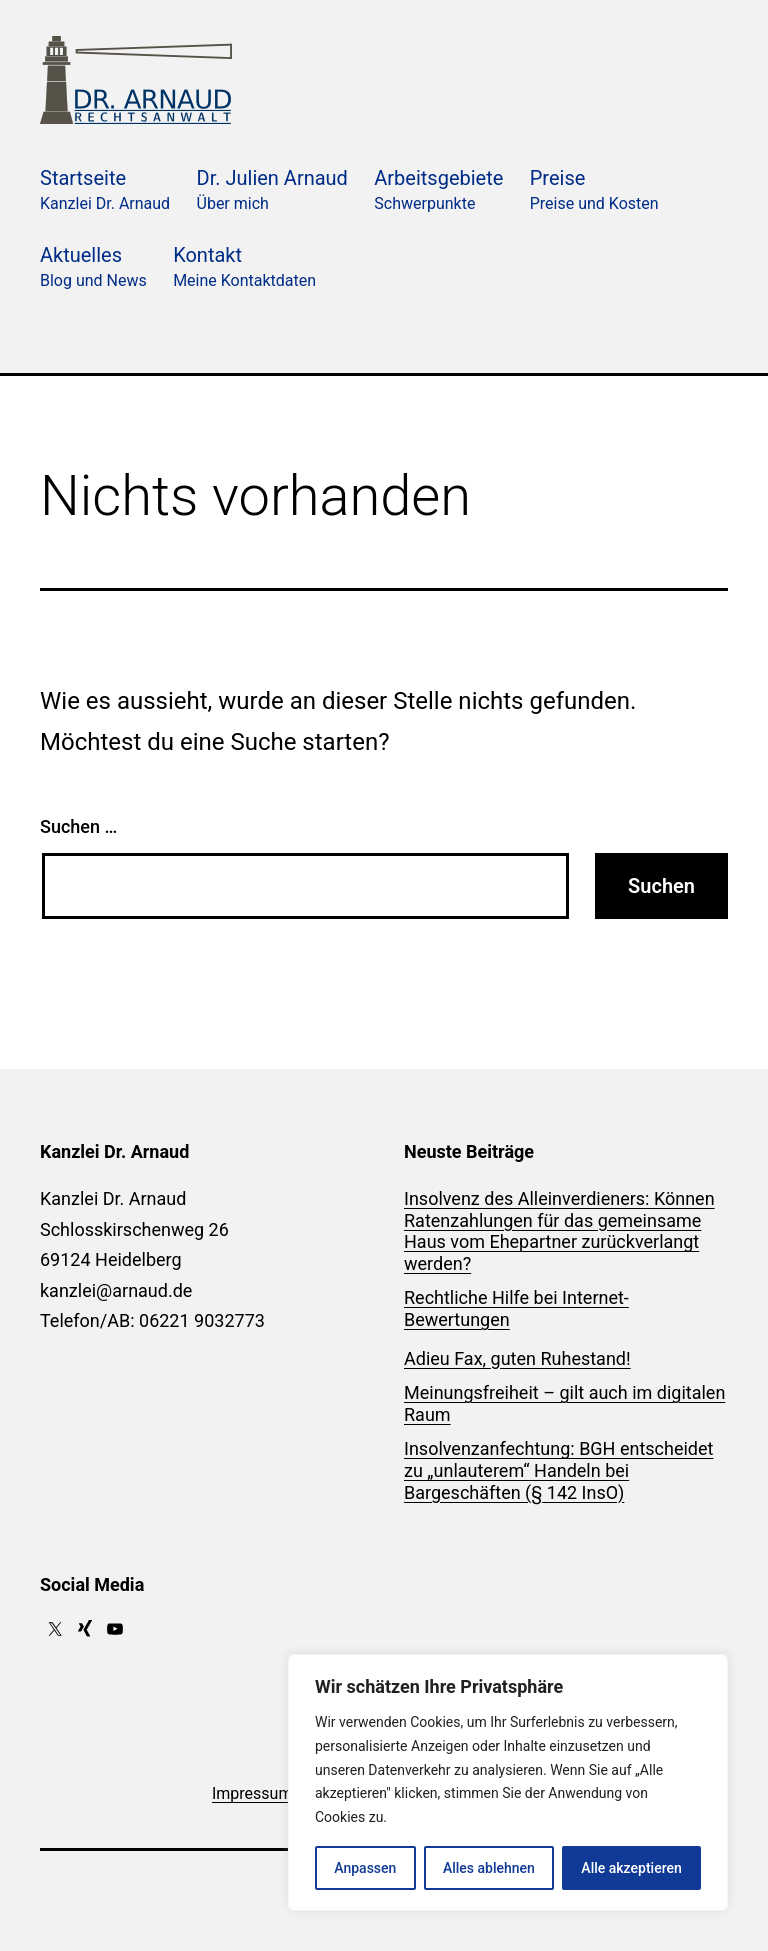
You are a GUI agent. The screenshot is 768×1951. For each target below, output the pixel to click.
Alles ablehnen (489, 1868)
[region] (508, 1782)
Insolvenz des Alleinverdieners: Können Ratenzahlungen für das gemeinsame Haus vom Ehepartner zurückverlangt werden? (559, 1231)
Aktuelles (93, 268)
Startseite (105, 191)
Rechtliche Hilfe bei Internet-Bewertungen (516, 1308)
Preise (594, 191)
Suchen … (78, 826)
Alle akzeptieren (631, 1868)
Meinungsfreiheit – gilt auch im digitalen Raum (564, 1403)
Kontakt (244, 268)
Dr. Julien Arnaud (272, 191)
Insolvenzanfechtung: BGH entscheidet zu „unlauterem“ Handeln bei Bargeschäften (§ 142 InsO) (558, 1470)
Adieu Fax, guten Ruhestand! (517, 1358)
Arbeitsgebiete (438, 191)
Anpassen (365, 1868)
